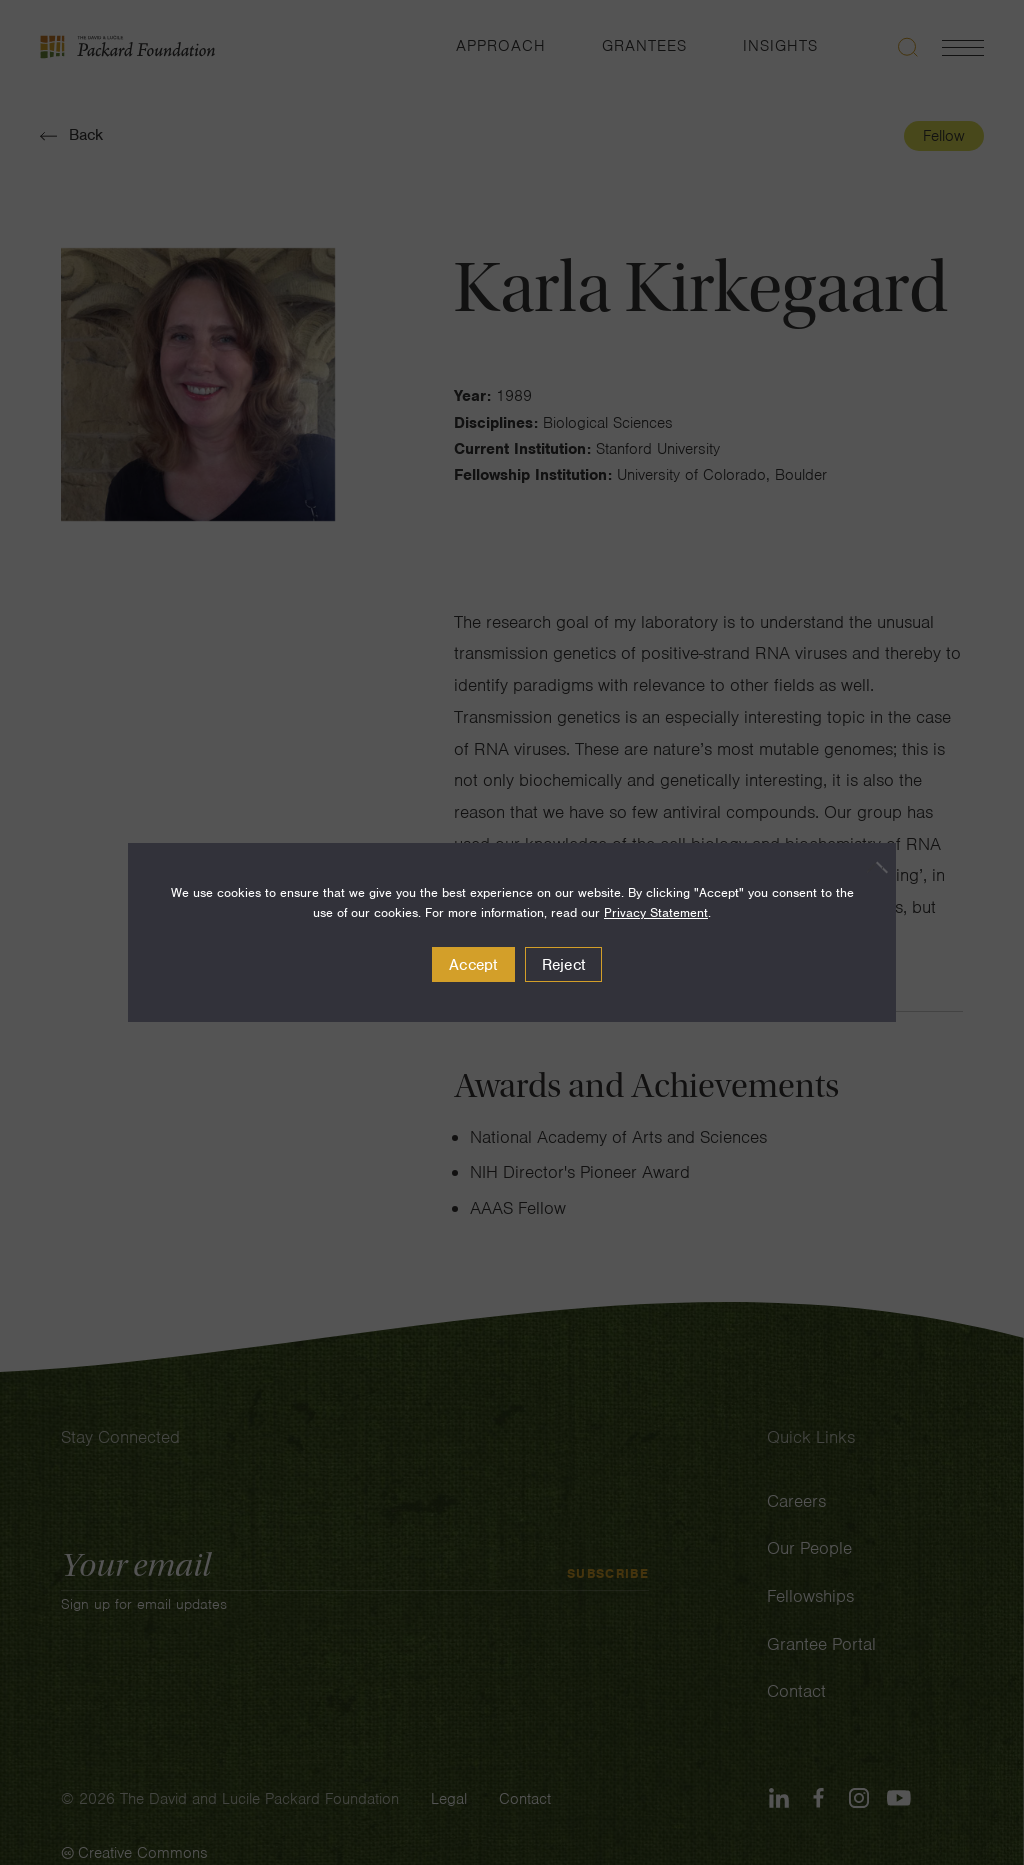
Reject (564, 965)
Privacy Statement (656, 912)
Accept (473, 965)
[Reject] (871, 867)
